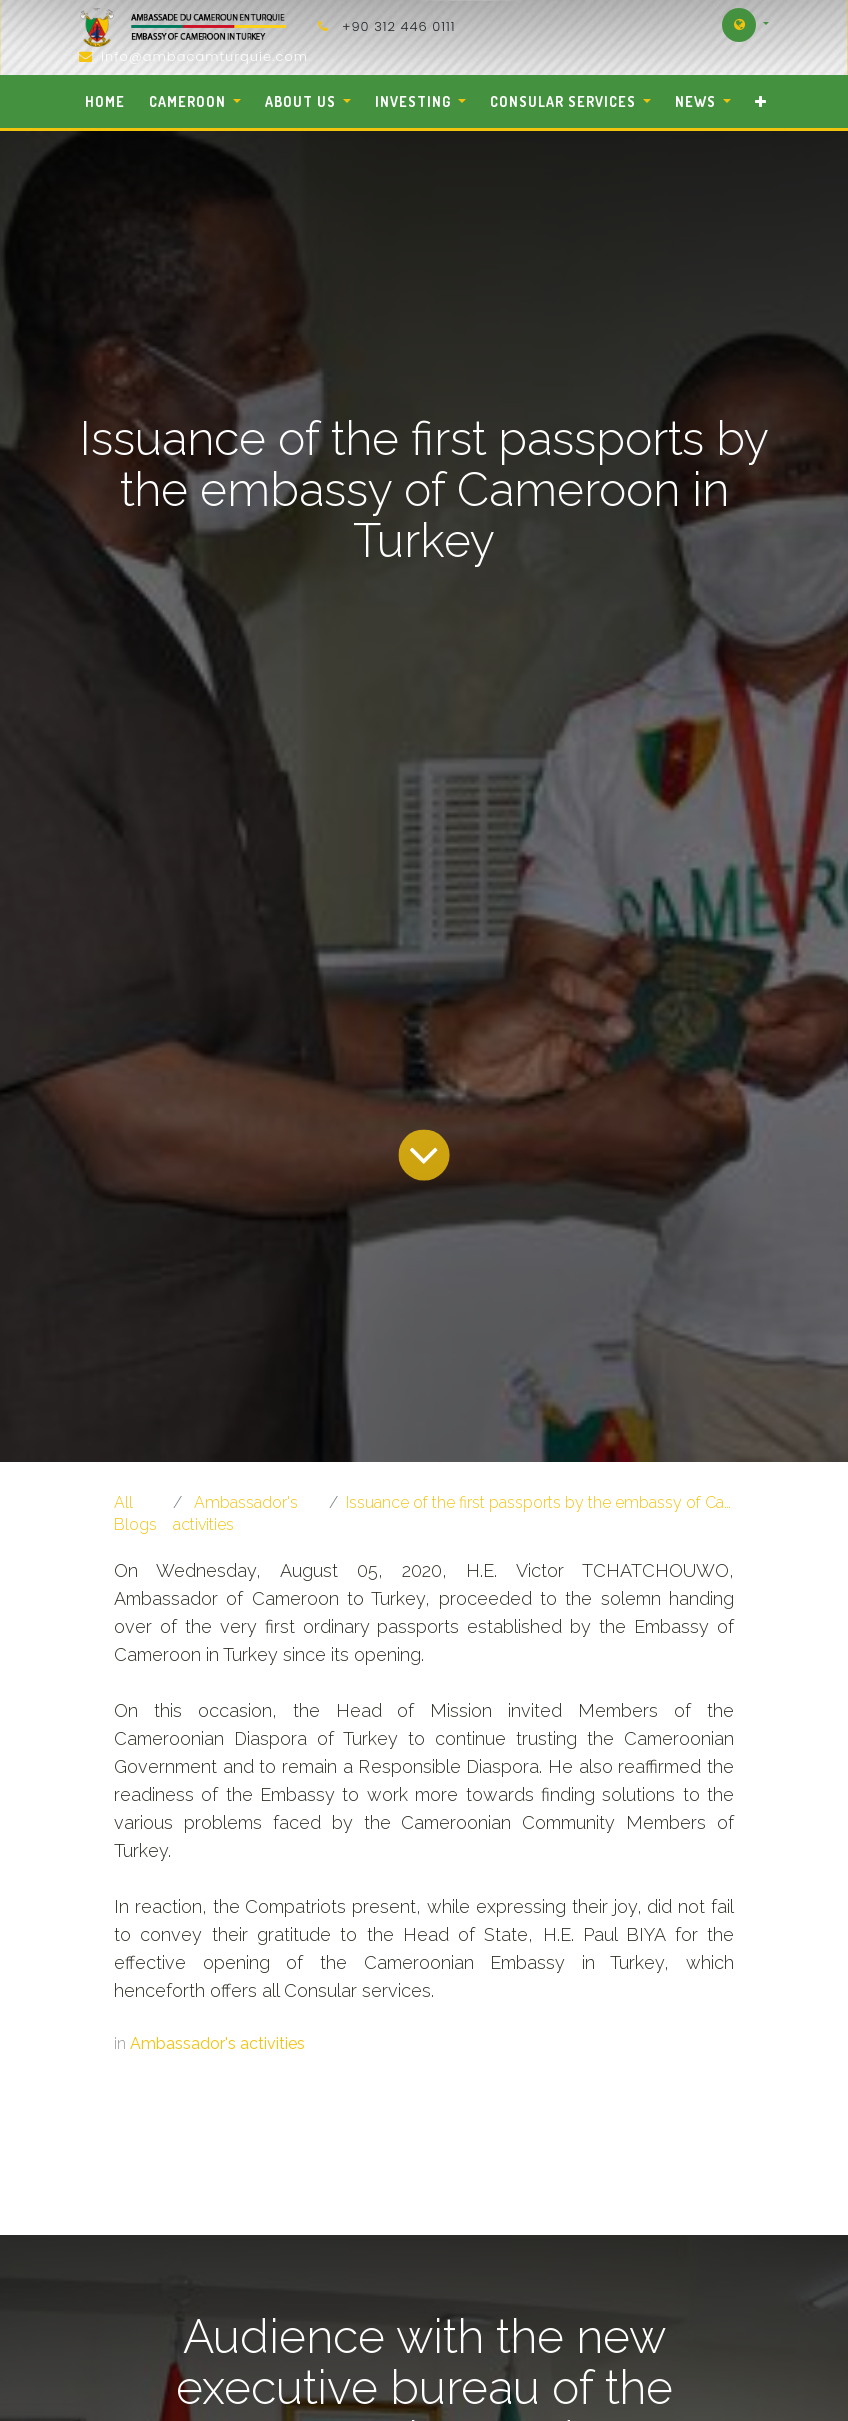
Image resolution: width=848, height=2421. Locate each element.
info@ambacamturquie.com (204, 56)
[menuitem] (105, 101)
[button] (760, 101)
